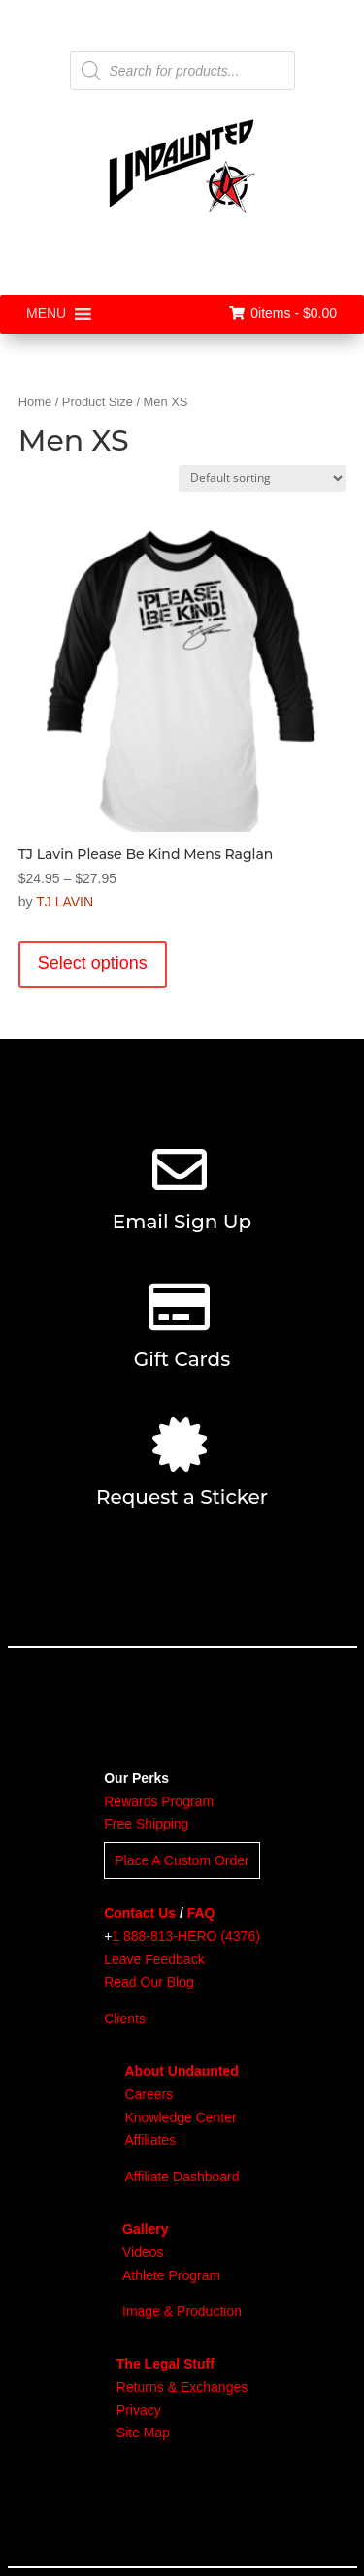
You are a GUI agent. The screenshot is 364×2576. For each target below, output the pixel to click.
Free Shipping (146, 1823)
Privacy (138, 2410)
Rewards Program (159, 1801)
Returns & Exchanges (182, 2387)
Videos (143, 2252)
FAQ (201, 1913)
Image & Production (182, 2311)
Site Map (143, 2432)
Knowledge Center (180, 2117)
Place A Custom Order (182, 1860)
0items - (283, 313)
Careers (148, 2094)
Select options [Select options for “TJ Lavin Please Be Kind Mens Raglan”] (93, 962)
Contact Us (140, 1913)
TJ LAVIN (64, 901)
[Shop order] (262, 478)
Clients (125, 2018)
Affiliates (150, 2139)
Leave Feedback (154, 1959)
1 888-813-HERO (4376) (186, 1936)
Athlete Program (171, 2275)
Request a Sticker (182, 1497)
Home (34, 402)
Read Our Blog (149, 1981)
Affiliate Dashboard (181, 2176)
